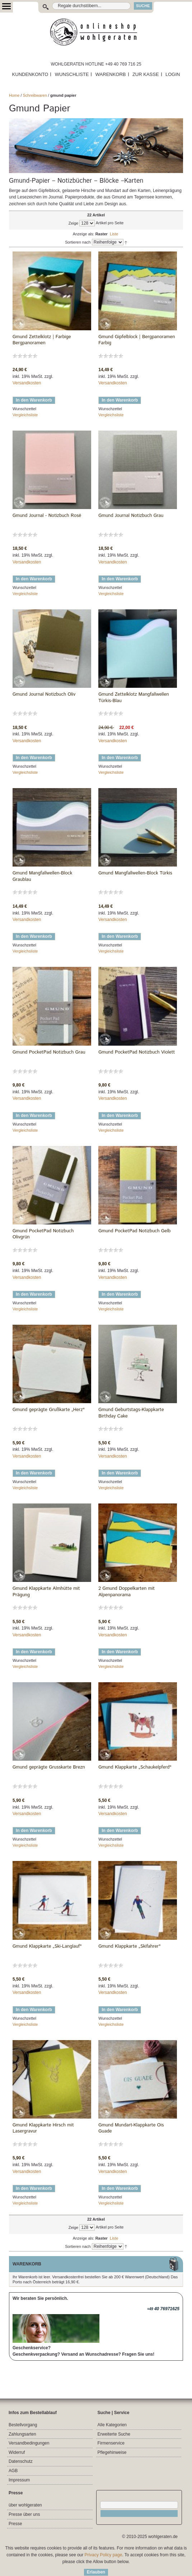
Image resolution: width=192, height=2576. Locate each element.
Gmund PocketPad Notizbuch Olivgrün (43, 1234)
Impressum (19, 2480)
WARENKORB (110, 74)
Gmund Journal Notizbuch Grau (130, 516)
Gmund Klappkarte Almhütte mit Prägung (46, 1592)
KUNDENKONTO (30, 74)
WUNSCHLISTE (72, 74)
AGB (13, 2470)
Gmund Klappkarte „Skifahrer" (129, 1946)
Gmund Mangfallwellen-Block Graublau (42, 876)
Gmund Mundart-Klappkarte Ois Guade (131, 2128)
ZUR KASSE (145, 74)
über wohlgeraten (25, 2505)
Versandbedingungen (29, 2443)
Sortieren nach (78, 242)
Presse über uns (24, 2514)
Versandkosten (27, 382)
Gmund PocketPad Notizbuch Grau (49, 1052)
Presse (15, 2523)
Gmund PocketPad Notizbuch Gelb (134, 1231)
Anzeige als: (83, 234)
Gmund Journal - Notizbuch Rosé (47, 516)
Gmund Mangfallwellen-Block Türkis (135, 873)
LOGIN (172, 74)
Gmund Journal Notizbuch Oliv (44, 694)
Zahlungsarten (22, 2434)
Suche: (47, 6)
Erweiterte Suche (114, 2434)
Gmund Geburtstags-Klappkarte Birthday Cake (131, 1413)
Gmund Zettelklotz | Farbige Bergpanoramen (42, 340)
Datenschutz (21, 2461)
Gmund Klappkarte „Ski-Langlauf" (47, 1946)
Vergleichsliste (25, 415)
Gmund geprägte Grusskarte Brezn (49, 1767)
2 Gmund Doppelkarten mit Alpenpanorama (126, 1592)
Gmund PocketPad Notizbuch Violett (136, 1052)
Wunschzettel (24, 409)
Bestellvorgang (23, 2424)
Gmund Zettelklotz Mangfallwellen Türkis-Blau (133, 697)
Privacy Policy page (103, 2554)
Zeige (74, 223)
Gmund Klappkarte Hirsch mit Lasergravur (43, 2128)
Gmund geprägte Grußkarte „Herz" (49, 1410)
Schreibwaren (35, 95)
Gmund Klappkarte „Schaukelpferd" (134, 1767)
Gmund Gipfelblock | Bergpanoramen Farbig (136, 340)
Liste (114, 234)
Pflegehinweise (112, 2452)
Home (14, 95)
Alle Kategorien (112, 2424)
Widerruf (17, 2452)
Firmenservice (111, 2443)
